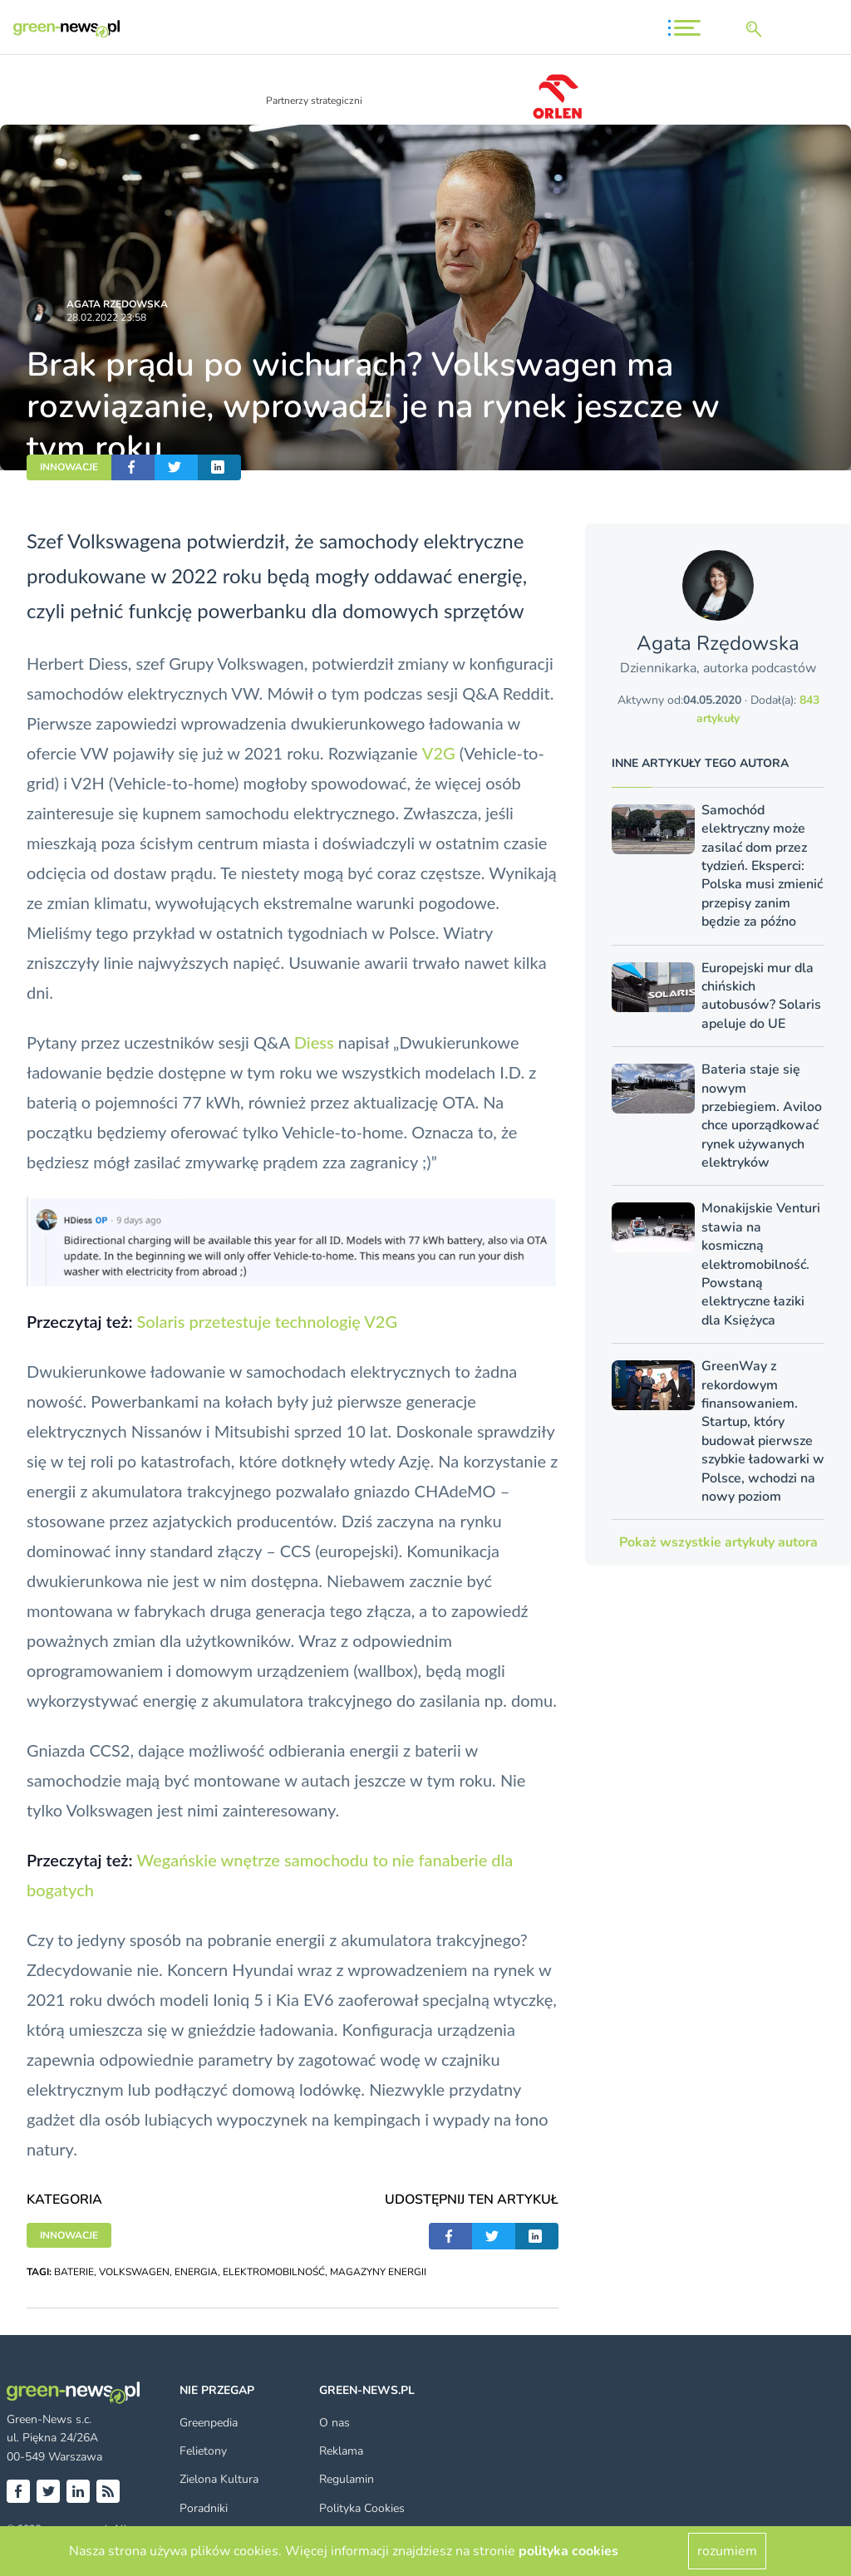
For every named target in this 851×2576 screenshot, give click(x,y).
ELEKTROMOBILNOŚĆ (274, 2272)
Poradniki (204, 2508)
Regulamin (346, 2479)
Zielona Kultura (219, 2479)
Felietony (203, 2451)
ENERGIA (196, 2272)
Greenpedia (209, 2423)
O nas (334, 2423)
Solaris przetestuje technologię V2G (266, 1321)
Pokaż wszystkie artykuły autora (718, 1542)
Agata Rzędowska (117, 304)
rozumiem (727, 2551)
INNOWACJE (69, 467)
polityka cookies (568, 2551)
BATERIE (74, 2272)
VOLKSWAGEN (134, 2272)
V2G (438, 753)
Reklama (341, 2451)
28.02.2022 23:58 (106, 317)
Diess (314, 1042)
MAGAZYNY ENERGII (378, 2272)
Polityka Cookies (362, 2508)
